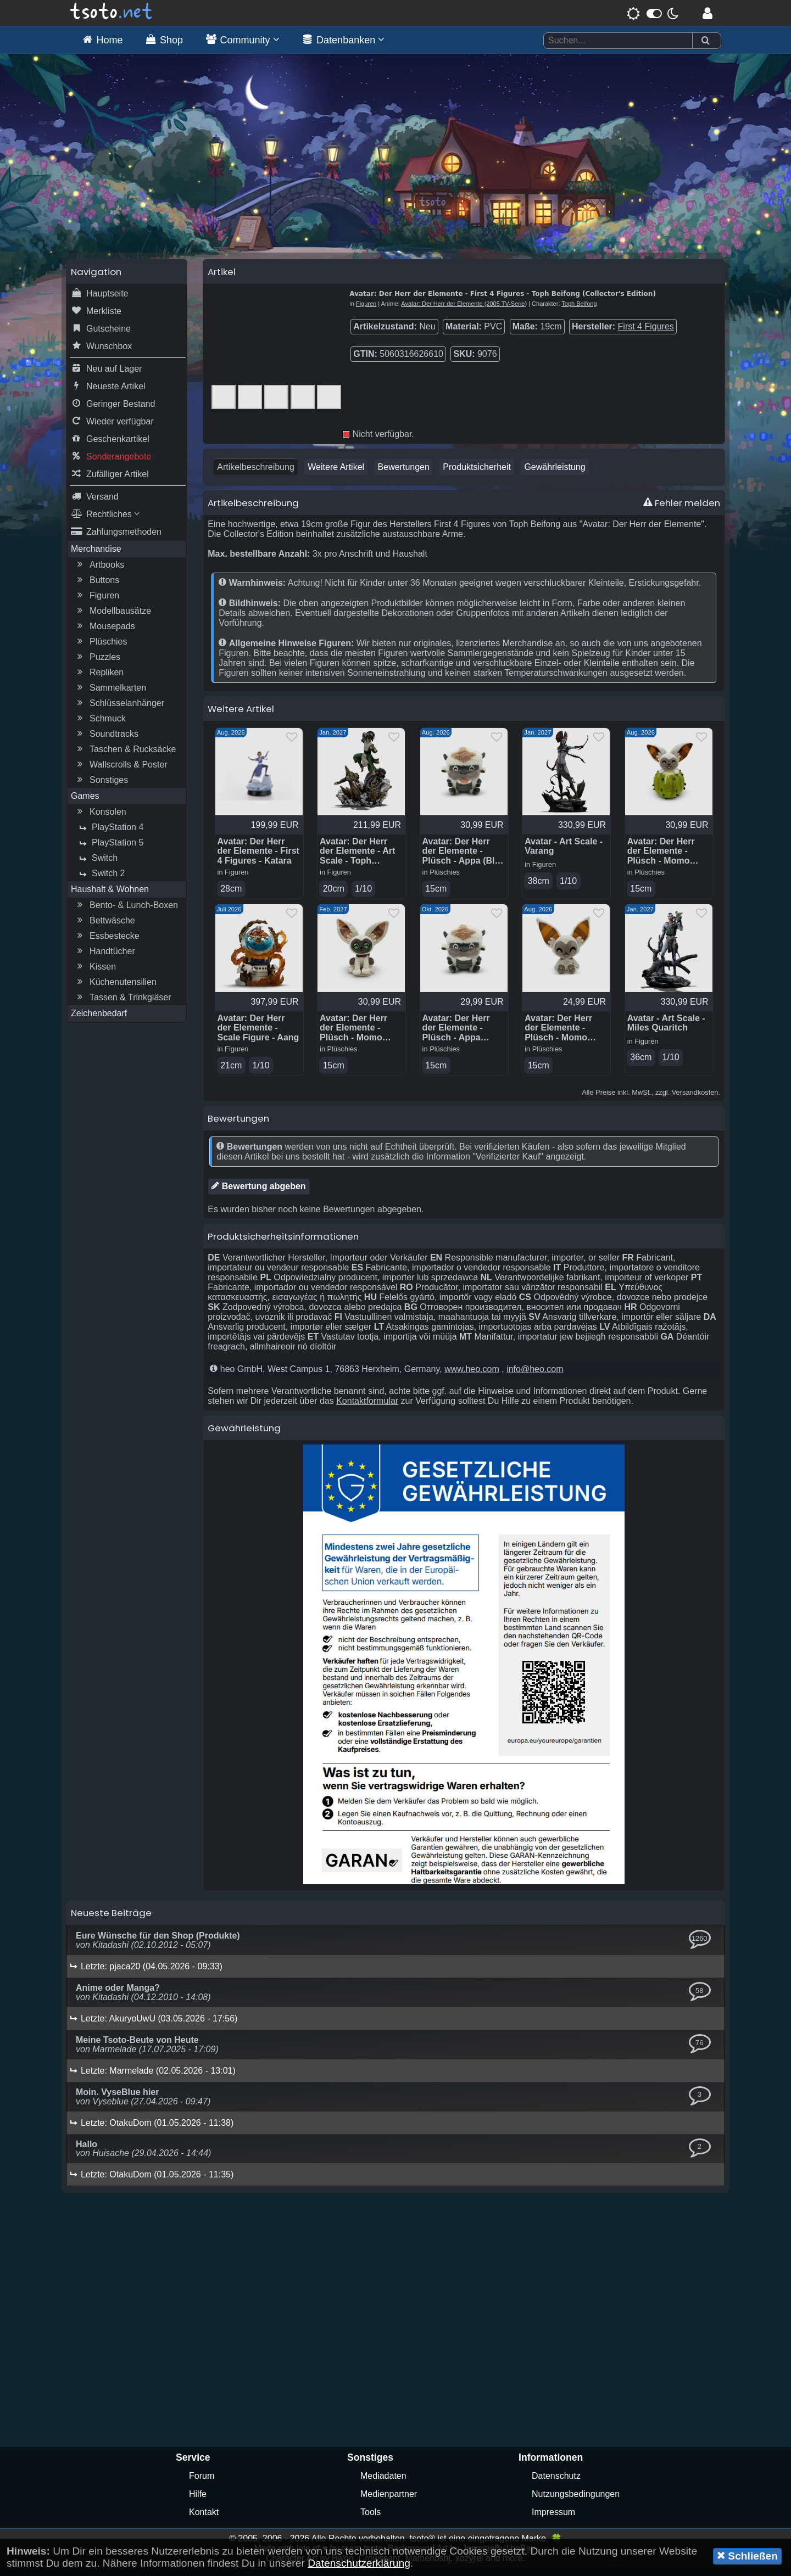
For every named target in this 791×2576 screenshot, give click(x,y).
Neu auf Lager (106, 375)
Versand (95, 503)
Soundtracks (106, 740)
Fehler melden (681, 509)
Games (85, 802)
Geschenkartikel (110, 445)
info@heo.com (534, 1377)
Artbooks (99, 571)
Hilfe (198, 2502)
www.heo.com (471, 1377)
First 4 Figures (646, 333)
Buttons (96, 586)
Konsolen (100, 818)
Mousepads (104, 633)
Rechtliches (105, 521)
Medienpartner (388, 2502)
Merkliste (96, 317)
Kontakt (204, 2520)
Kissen (95, 973)
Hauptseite (100, 300)
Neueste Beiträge (111, 1921)
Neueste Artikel (108, 393)
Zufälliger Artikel (110, 480)
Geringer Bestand (113, 410)
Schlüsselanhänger (119, 709)
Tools (370, 2520)
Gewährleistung (554, 473)
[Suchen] (705, 41)
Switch (97, 864)
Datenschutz (556, 2484)
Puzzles (97, 663)
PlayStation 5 (109, 849)
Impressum (553, 2520)
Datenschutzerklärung (359, 2563)
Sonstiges (101, 786)
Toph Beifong (579, 310)
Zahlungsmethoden (116, 538)
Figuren (96, 602)
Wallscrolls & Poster (121, 771)
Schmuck (100, 725)
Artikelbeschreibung (255, 473)
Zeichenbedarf (99, 1019)
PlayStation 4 (109, 833)
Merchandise (96, 555)
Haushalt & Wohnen (110, 895)
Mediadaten (383, 2484)
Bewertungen (404, 473)
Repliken (99, 679)
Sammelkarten (110, 694)
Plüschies (100, 648)
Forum (201, 2484)
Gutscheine (101, 335)
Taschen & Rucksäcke (125, 756)
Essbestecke (107, 942)
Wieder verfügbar (112, 428)
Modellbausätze (112, 617)
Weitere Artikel (336, 473)
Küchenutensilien (115, 988)
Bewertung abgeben (258, 1194)
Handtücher (104, 958)
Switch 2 (100, 880)
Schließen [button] (747, 2556)
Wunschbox (101, 353)
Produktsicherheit (477, 473)
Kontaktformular (367, 1409)
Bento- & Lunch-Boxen (126, 911)
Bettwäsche (104, 927)
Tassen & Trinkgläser (122, 1004)
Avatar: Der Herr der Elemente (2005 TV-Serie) (464, 310)
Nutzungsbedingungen (576, 2502)
